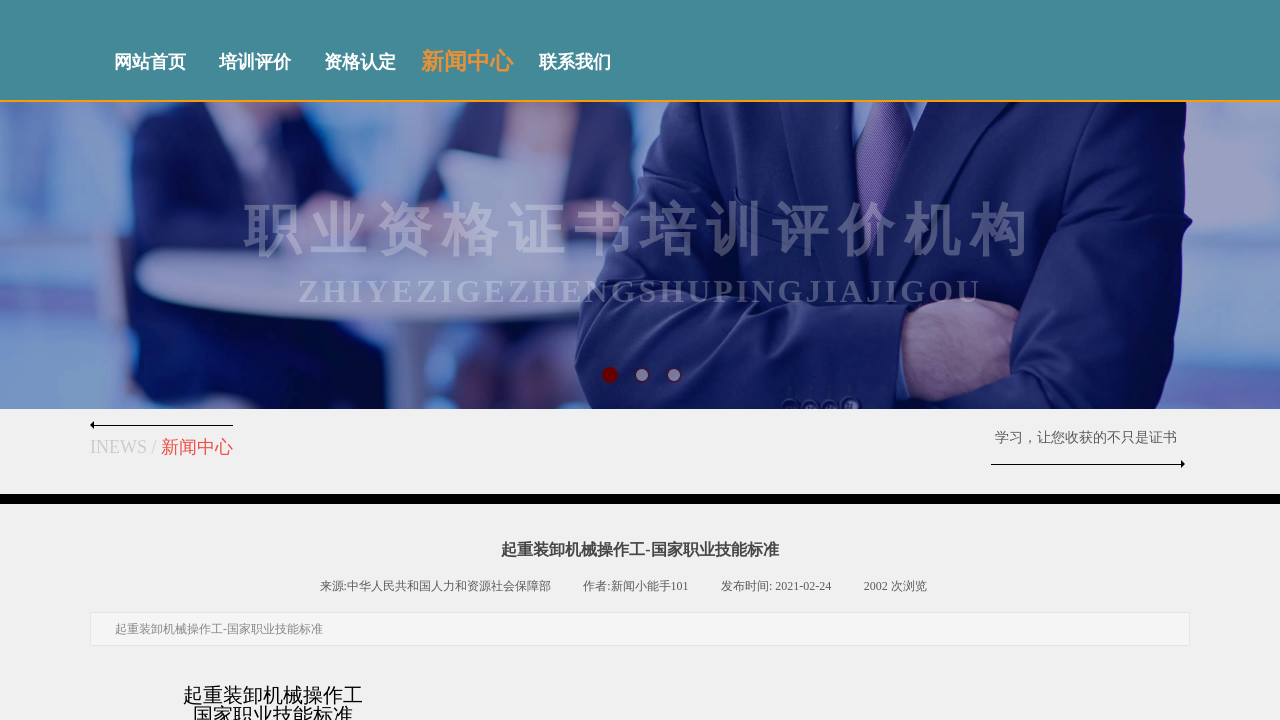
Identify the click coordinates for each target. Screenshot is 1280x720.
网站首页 (150, 62)
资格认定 (360, 62)
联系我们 (575, 62)
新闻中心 (467, 61)
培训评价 (255, 62)
